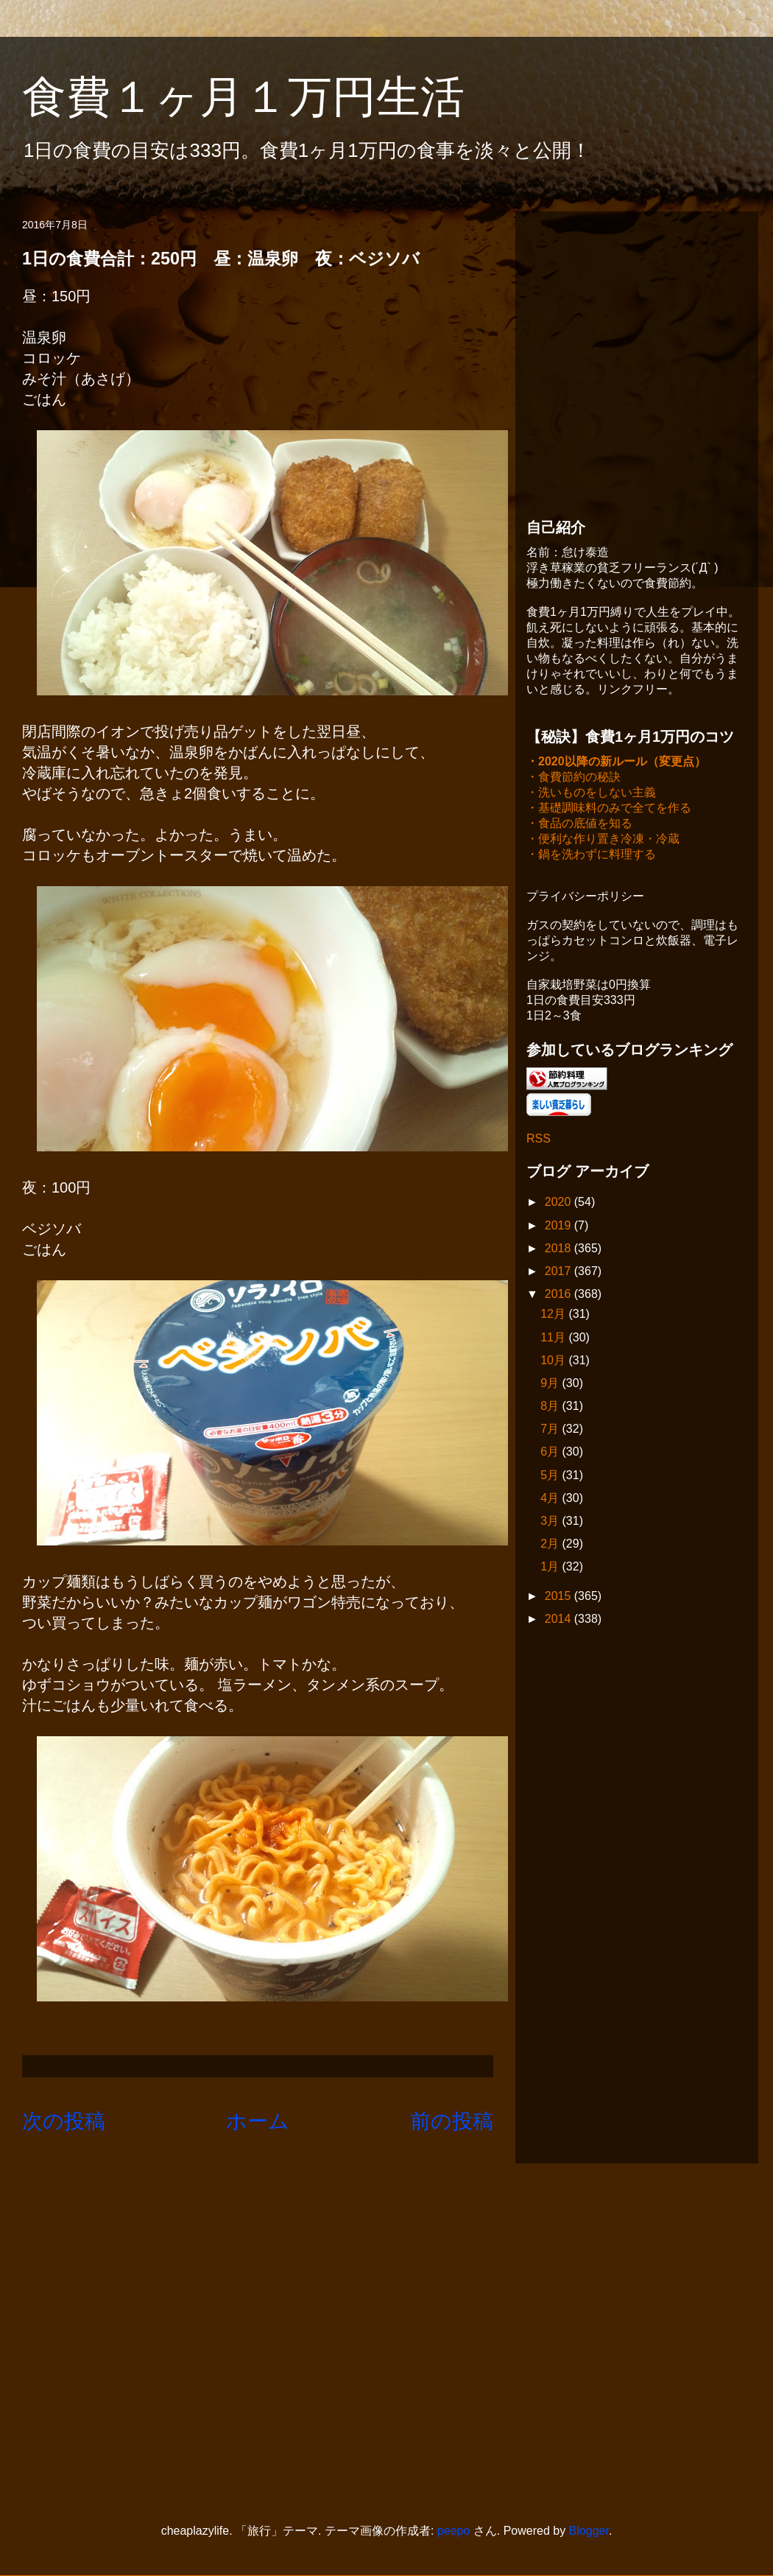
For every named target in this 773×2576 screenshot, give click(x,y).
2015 (559, 1597)
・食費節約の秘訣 (573, 778)
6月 (551, 1453)
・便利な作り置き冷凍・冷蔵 (603, 840)
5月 (551, 1476)
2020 (559, 1203)
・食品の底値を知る (579, 824)
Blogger (589, 2530)
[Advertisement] (138, 360)
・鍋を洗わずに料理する (591, 855)
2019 (559, 1227)
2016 (559, 1295)
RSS (538, 1140)
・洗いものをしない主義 (591, 793)
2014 (559, 1620)
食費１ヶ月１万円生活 (265, 97)
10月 (554, 1361)
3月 (551, 1522)
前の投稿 (451, 2121)
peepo (453, 2530)
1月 (551, 1568)
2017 (559, 1272)
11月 (554, 1339)
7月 (551, 1430)
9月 (551, 1384)
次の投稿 (63, 2121)
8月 (551, 1407)
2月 (551, 1545)
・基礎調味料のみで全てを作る (608, 809)
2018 (559, 1249)
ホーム (257, 2121)
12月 (554, 1315)
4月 (551, 1499)
